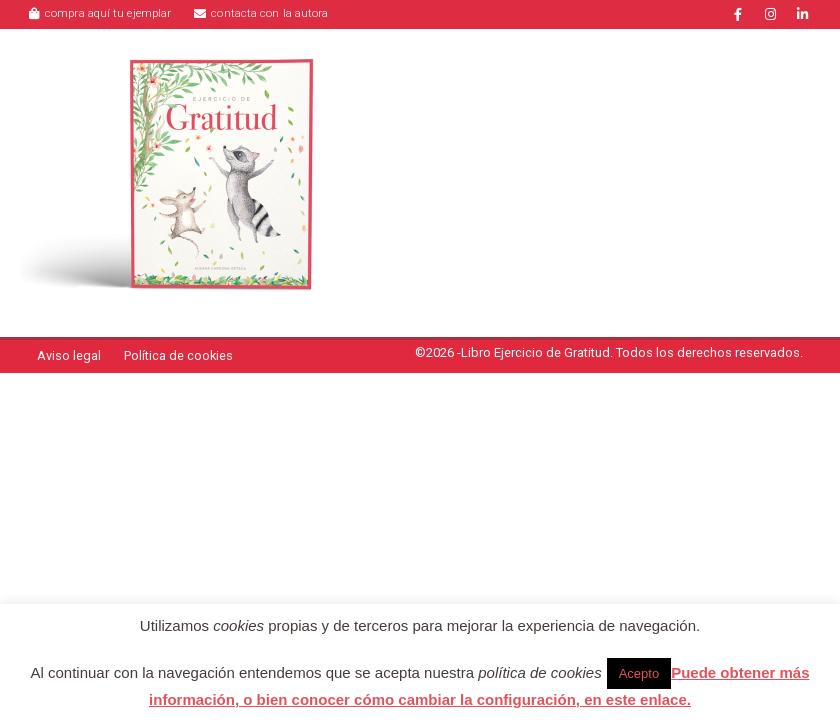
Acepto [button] (639, 673)
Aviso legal (69, 355)
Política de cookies (178, 355)
